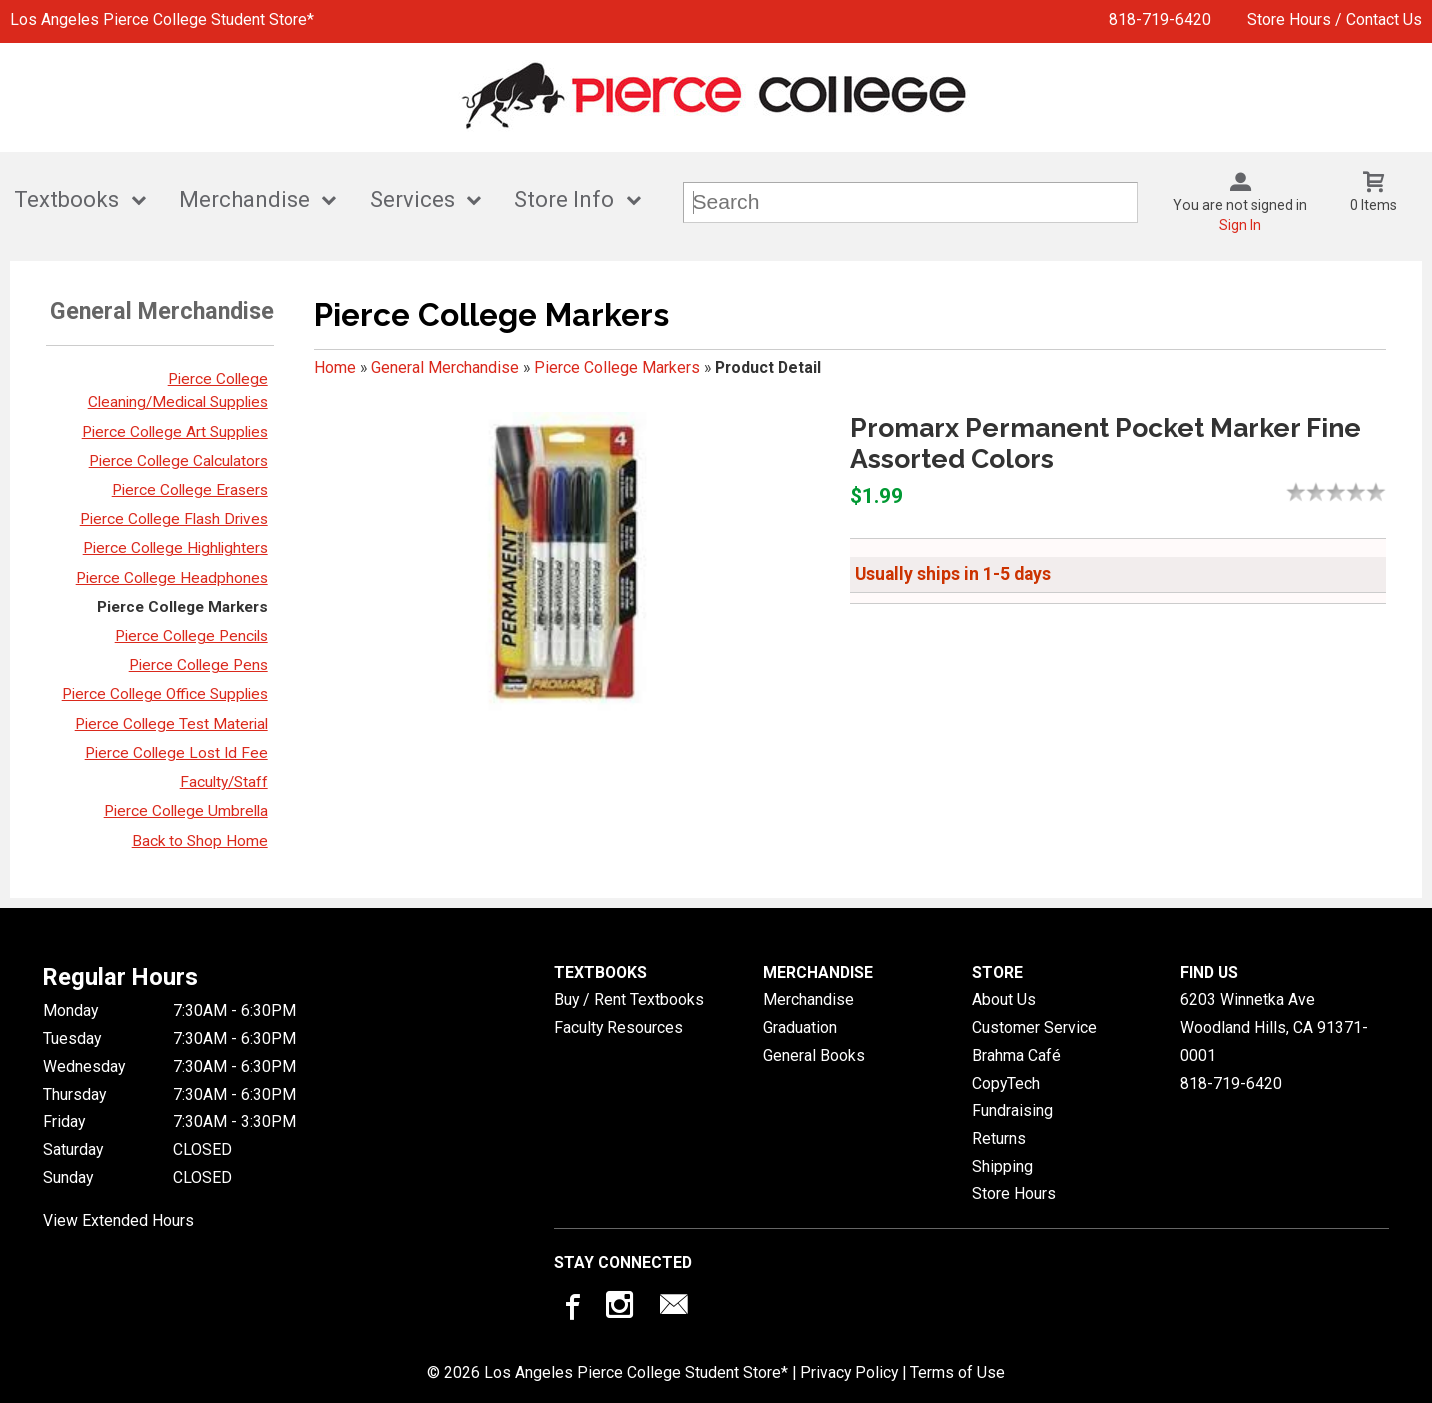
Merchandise (244, 199)
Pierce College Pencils (191, 636)
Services (412, 199)
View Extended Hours (118, 1220)
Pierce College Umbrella (186, 811)
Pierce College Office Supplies (165, 694)
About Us (1004, 999)
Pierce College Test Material (171, 724)
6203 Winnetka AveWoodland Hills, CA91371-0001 (1274, 1027)
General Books (814, 1055)
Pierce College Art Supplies (175, 432)
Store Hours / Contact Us (1334, 19)
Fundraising (1012, 1110)
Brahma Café (1016, 1055)
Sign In (1240, 225)
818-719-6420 (1160, 19)
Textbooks (66, 199)
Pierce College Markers (182, 607)
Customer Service (1034, 1027)
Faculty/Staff (224, 782)
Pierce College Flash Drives (174, 519)
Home (335, 367)
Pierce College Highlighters (175, 548)
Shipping (1002, 1166)
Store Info (564, 199)
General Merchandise (445, 367)
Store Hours (1014, 1193)
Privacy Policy (849, 1372)
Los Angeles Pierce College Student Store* (162, 19)
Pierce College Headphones (172, 578)
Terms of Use (957, 1372)
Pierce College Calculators (178, 461)
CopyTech (1006, 1083)
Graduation (800, 1027)
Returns (999, 1138)
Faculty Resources (618, 1027)
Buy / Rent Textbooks (629, 999)
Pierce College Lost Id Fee (176, 753)
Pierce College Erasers (190, 490)
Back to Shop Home (200, 841)
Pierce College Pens (198, 665)
